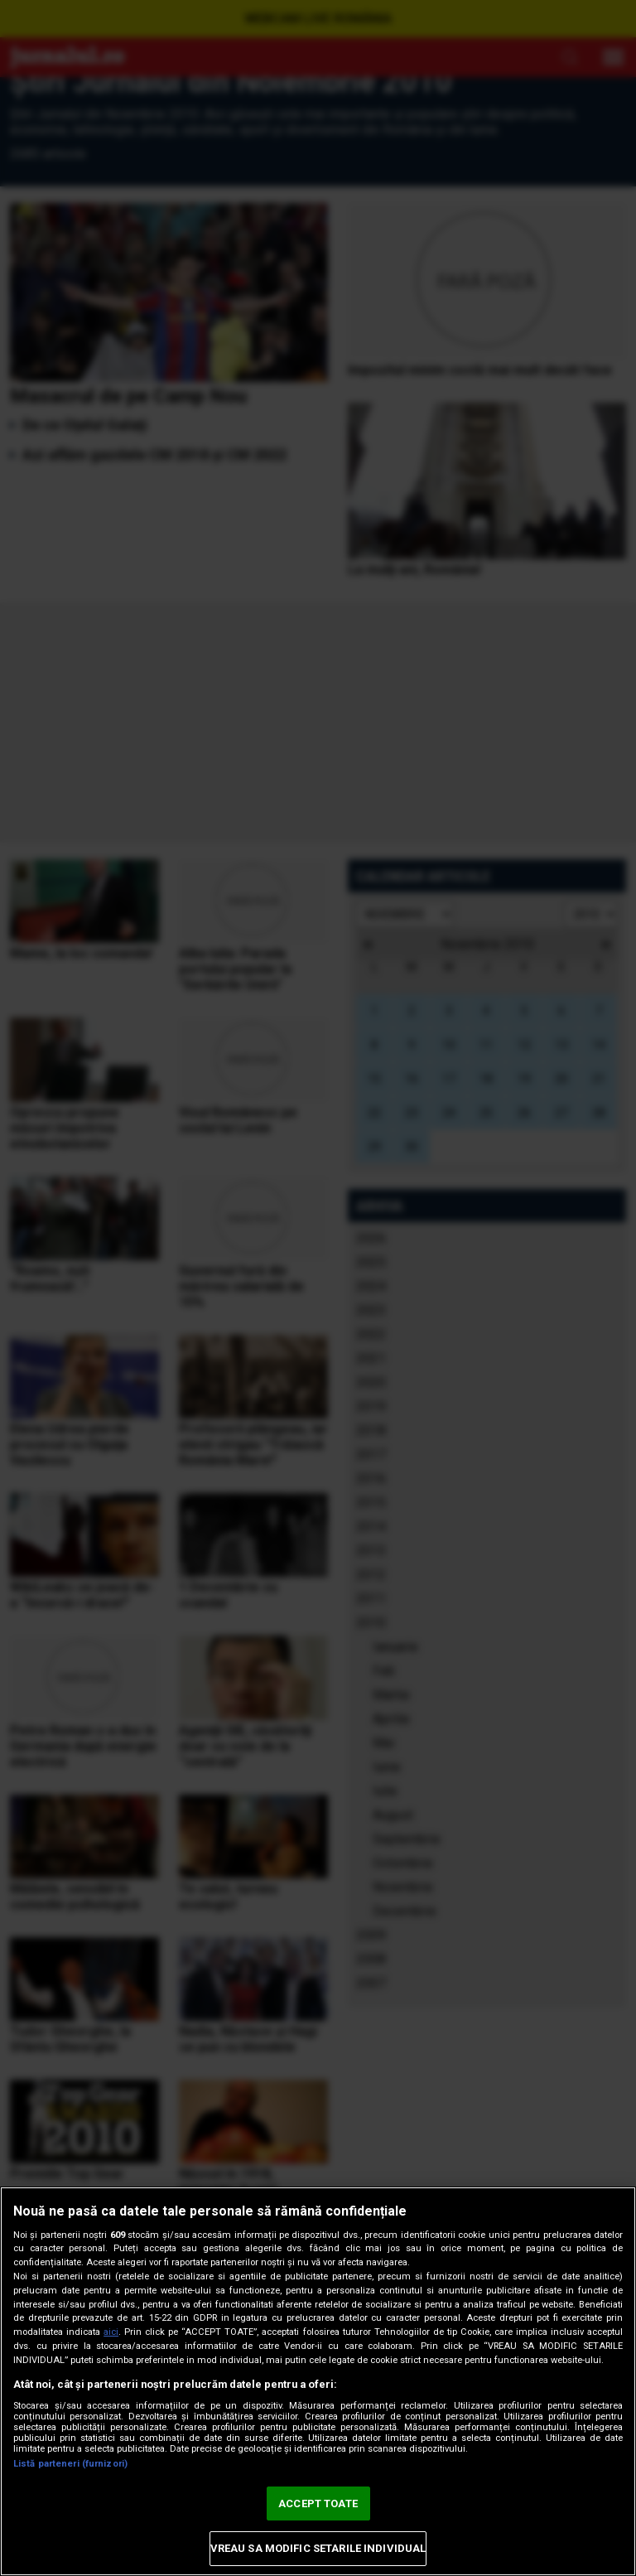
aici (111, 2332)
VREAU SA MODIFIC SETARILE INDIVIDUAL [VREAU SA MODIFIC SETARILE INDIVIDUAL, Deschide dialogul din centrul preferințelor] (318, 2548)
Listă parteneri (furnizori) (70, 2463)
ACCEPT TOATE (318, 2503)
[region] (318, 2381)
